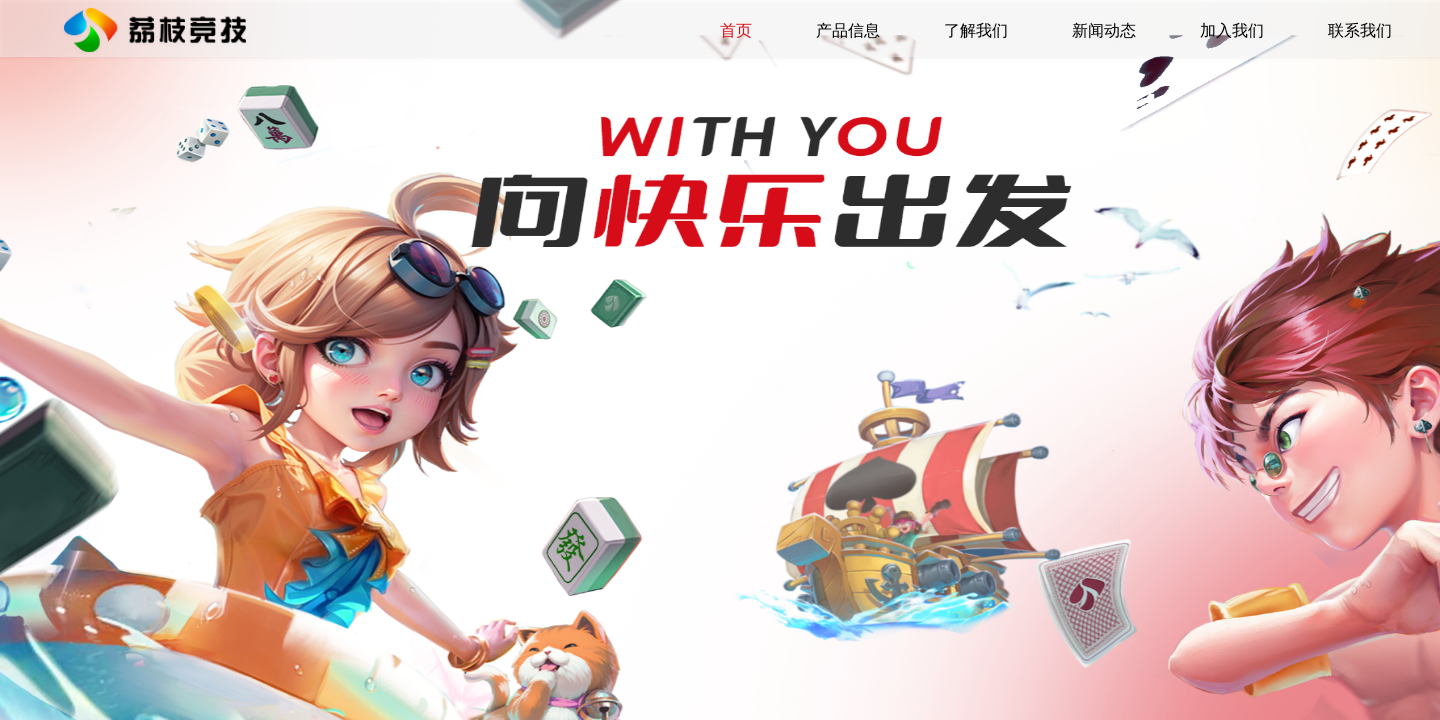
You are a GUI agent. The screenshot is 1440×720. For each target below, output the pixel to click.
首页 (736, 30)
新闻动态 (1104, 30)
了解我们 (976, 30)
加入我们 (1232, 30)
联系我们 (1360, 30)
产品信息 (848, 30)
